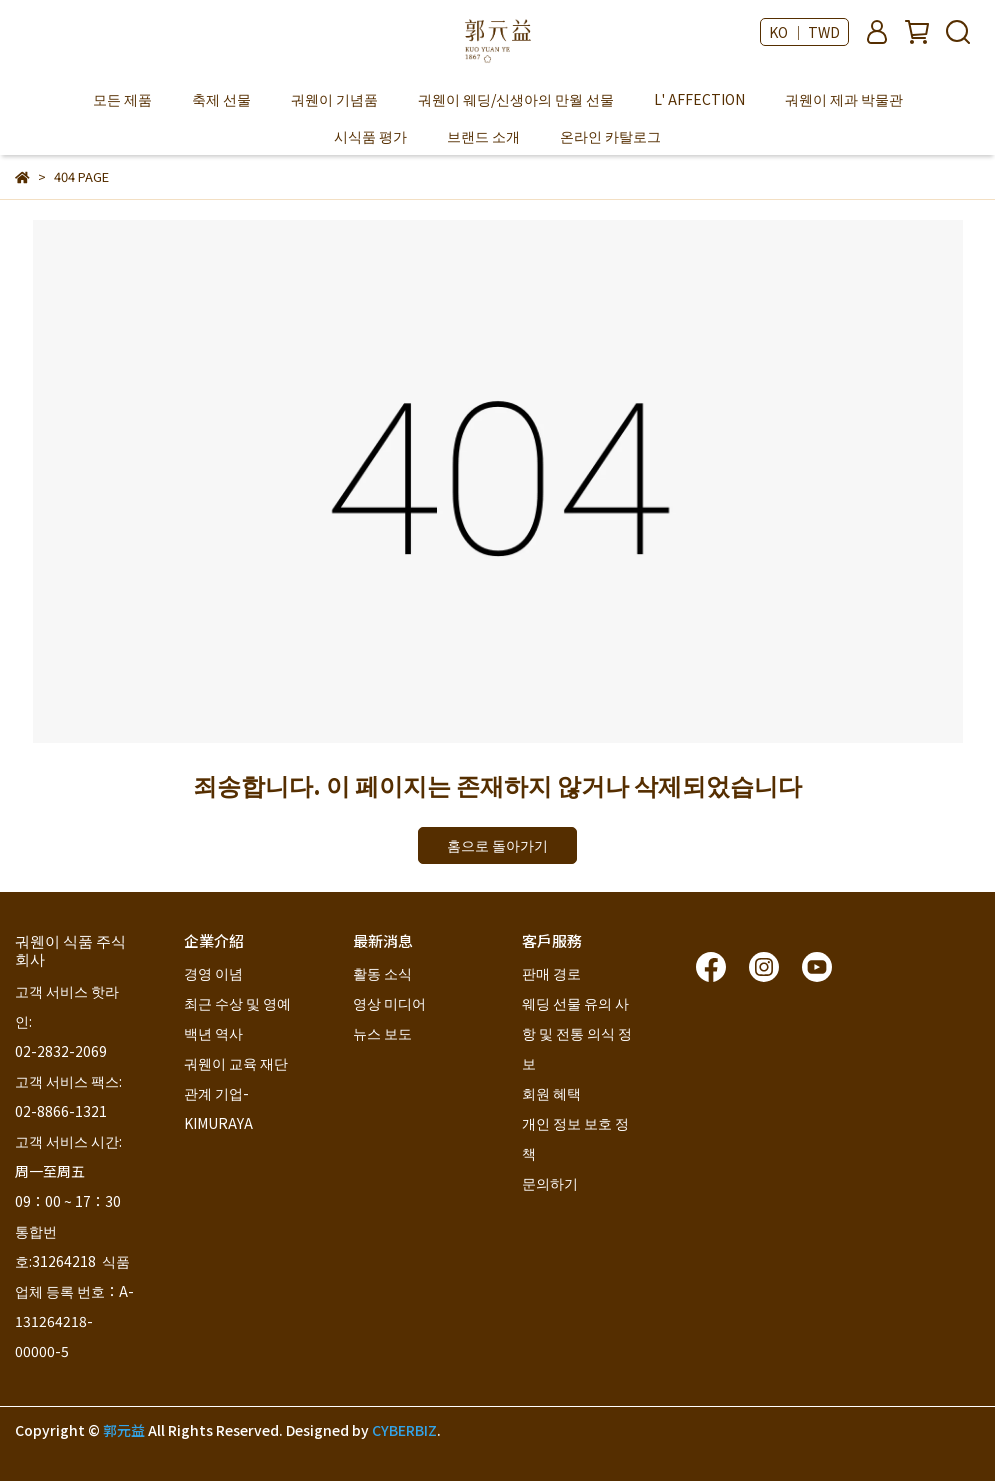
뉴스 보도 (382, 1033)
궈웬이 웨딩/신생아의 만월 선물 (516, 99)
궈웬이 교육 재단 (236, 1063)
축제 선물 (221, 99)
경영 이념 (213, 973)
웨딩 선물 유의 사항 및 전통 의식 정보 (577, 1033)
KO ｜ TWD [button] (804, 32)
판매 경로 (551, 973)
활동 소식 (382, 973)
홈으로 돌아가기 (497, 845)
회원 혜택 (553, 1093)
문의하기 (550, 1183)
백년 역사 (213, 1033)
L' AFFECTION (699, 99)
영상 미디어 (389, 1003)
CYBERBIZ (404, 1430)
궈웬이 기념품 (334, 99)
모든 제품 (122, 99)
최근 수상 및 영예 (237, 1003)
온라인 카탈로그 (610, 136)
